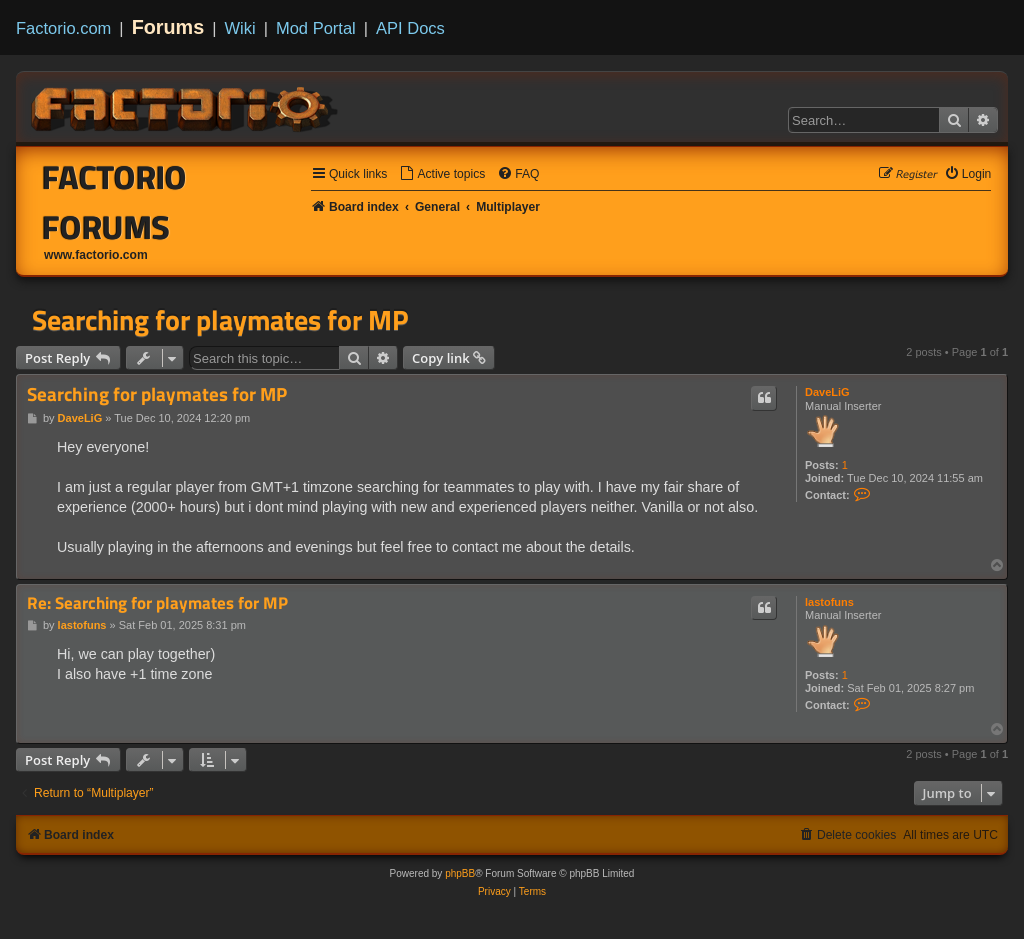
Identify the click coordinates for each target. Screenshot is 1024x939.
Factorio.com (63, 28)
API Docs (410, 28)
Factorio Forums (114, 202)
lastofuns (829, 602)
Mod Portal (316, 28)
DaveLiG (827, 392)
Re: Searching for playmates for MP (157, 603)
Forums (168, 27)
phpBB (460, 873)
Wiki (240, 28)
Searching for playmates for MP (220, 320)
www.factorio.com (96, 255)
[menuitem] (442, 174)
